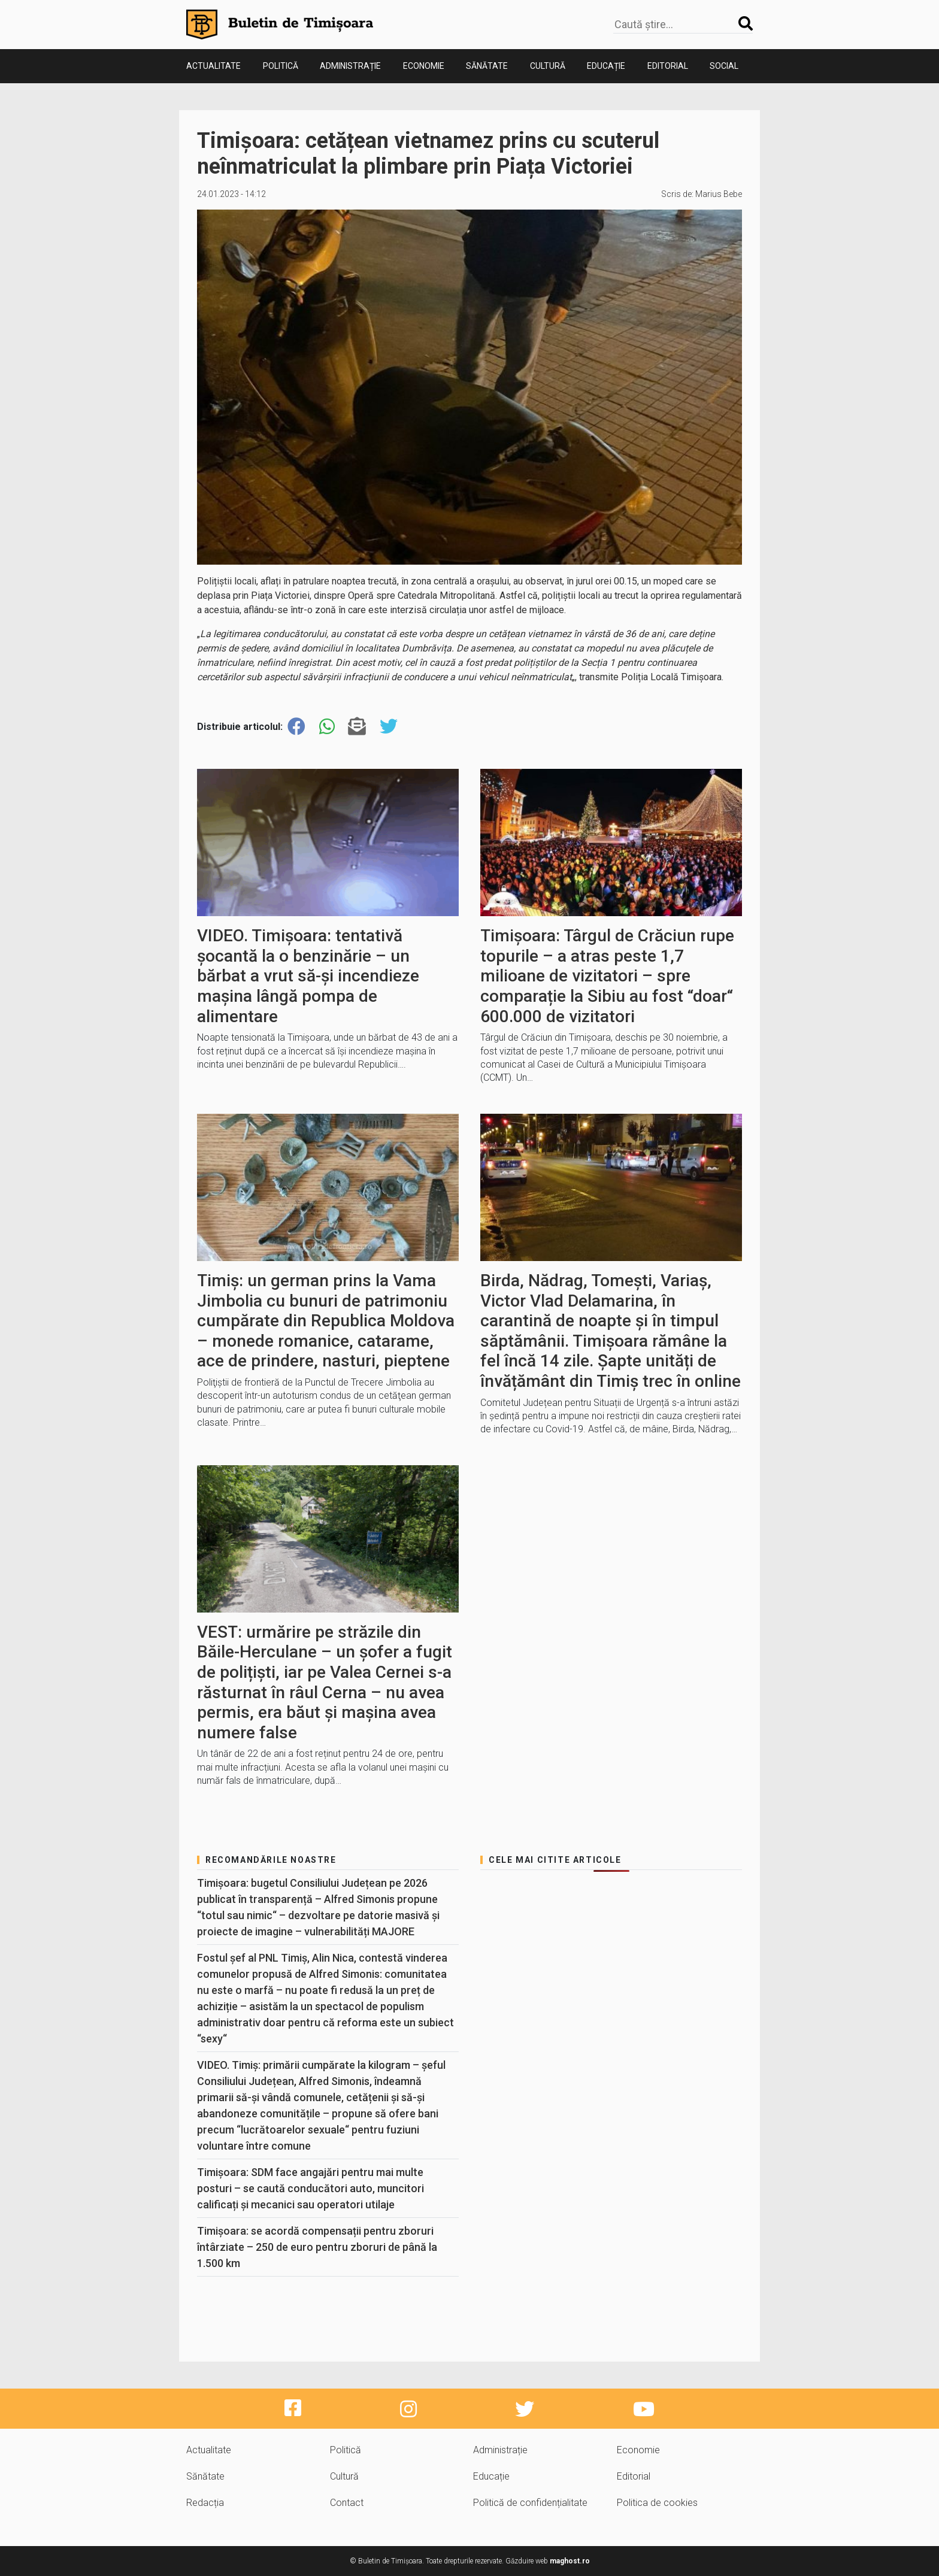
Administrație (350, 66)
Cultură (547, 66)
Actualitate (213, 66)
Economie (423, 66)
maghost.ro (570, 2561)
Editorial (667, 66)
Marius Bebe (718, 194)
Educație (606, 66)
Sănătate (487, 66)
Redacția (205, 2502)
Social (724, 66)
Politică (280, 66)
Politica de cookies (657, 2502)
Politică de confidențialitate (530, 2502)
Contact (347, 2502)
